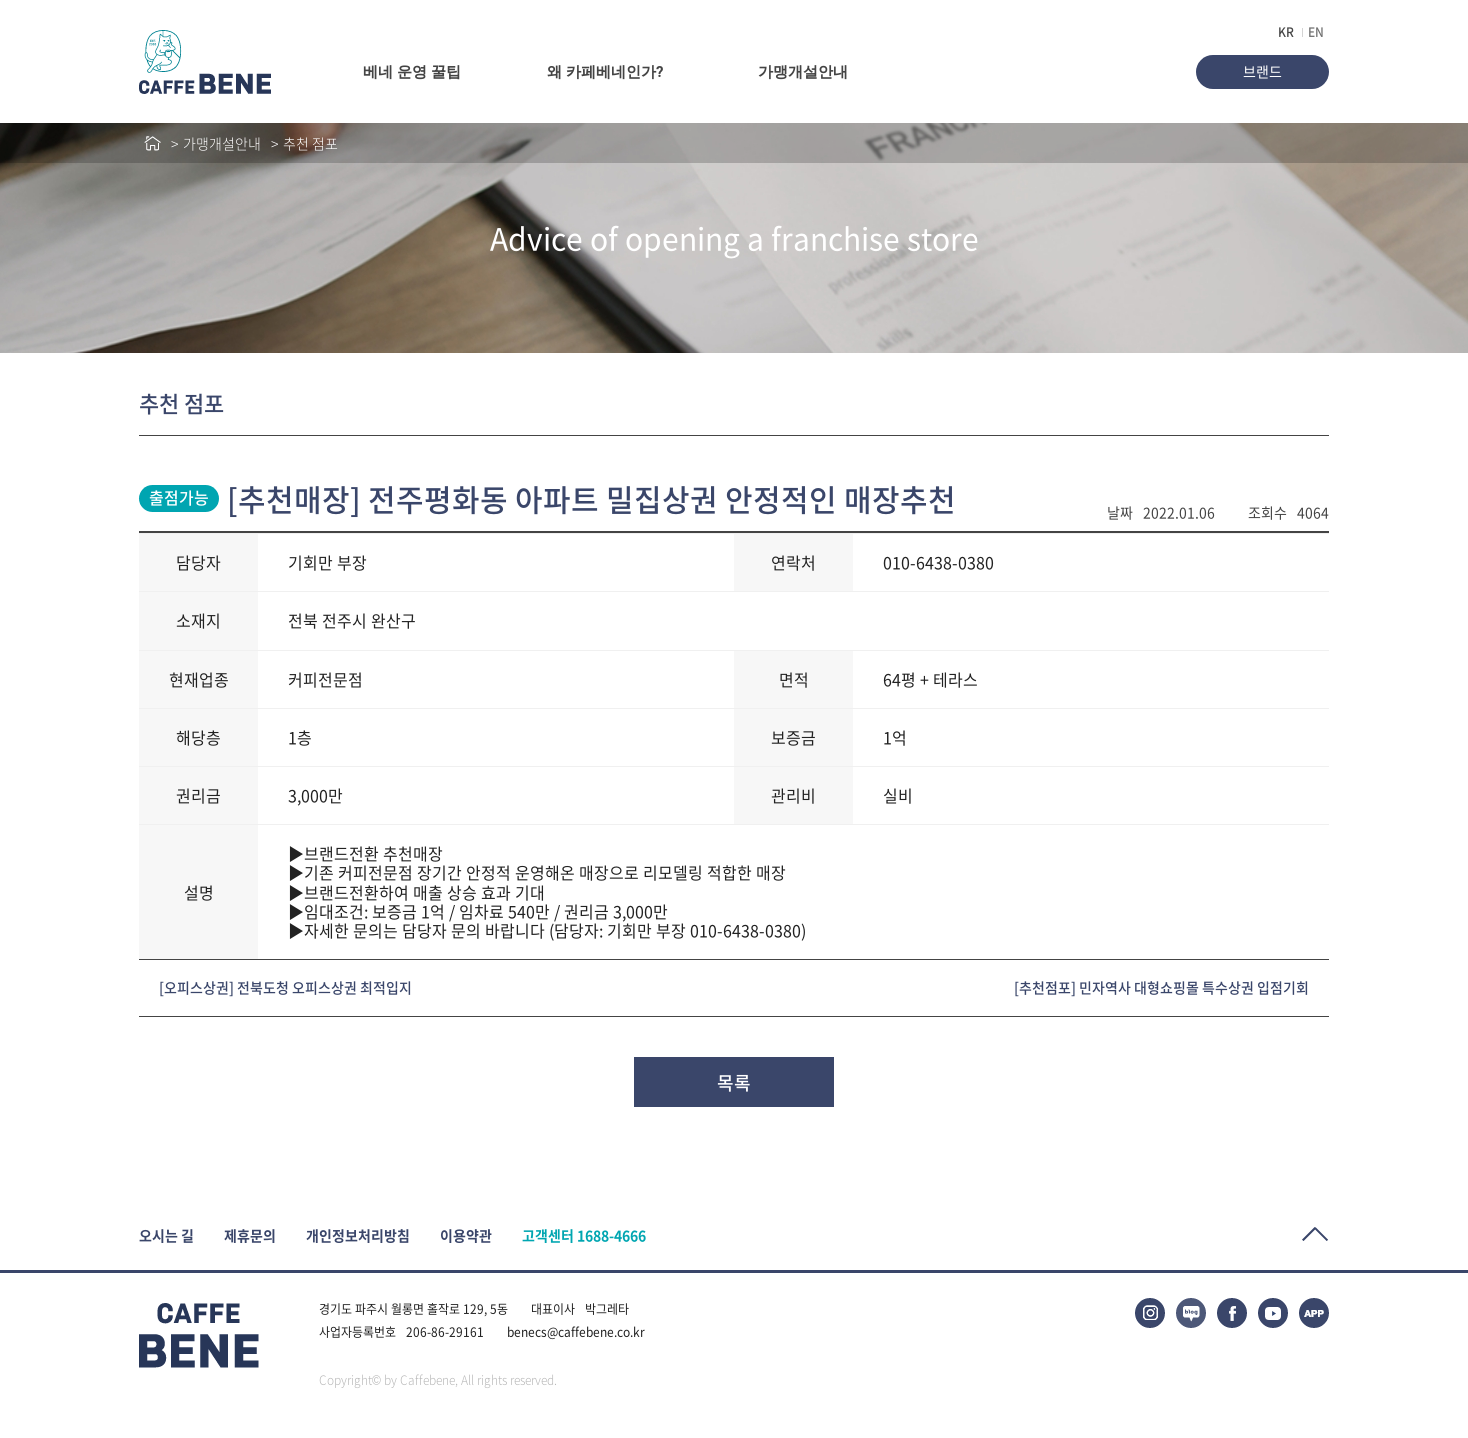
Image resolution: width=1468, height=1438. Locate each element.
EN (1316, 32)
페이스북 (1232, 1313)
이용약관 (466, 1235)
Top (1315, 1234)
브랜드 (1262, 71)
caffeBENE (205, 62)
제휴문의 (250, 1235)
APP (1314, 1313)
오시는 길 (166, 1235)
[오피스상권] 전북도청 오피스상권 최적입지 (285, 987)
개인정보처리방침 (358, 1235)
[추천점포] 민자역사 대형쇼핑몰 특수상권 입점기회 (1161, 987)
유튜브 (1273, 1313)
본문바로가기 (0, 0)
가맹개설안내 (803, 72)
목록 (734, 1082)
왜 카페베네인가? (605, 72)
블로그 (1191, 1313)
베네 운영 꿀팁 (412, 72)
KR (1286, 32)
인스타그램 (1150, 1313)
